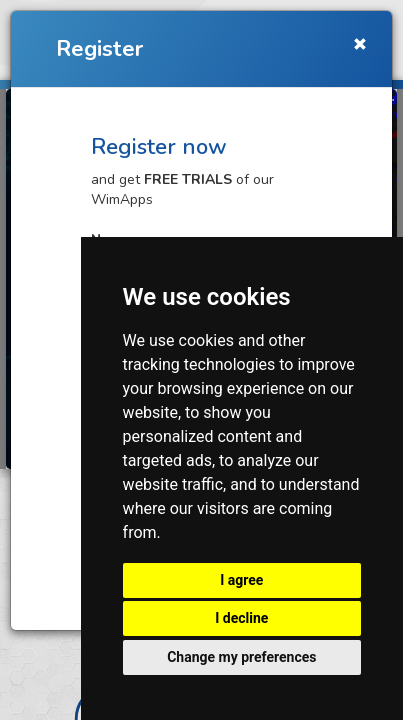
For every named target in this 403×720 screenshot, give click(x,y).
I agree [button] (241, 580)
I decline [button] (241, 618)
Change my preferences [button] (241, 657)
